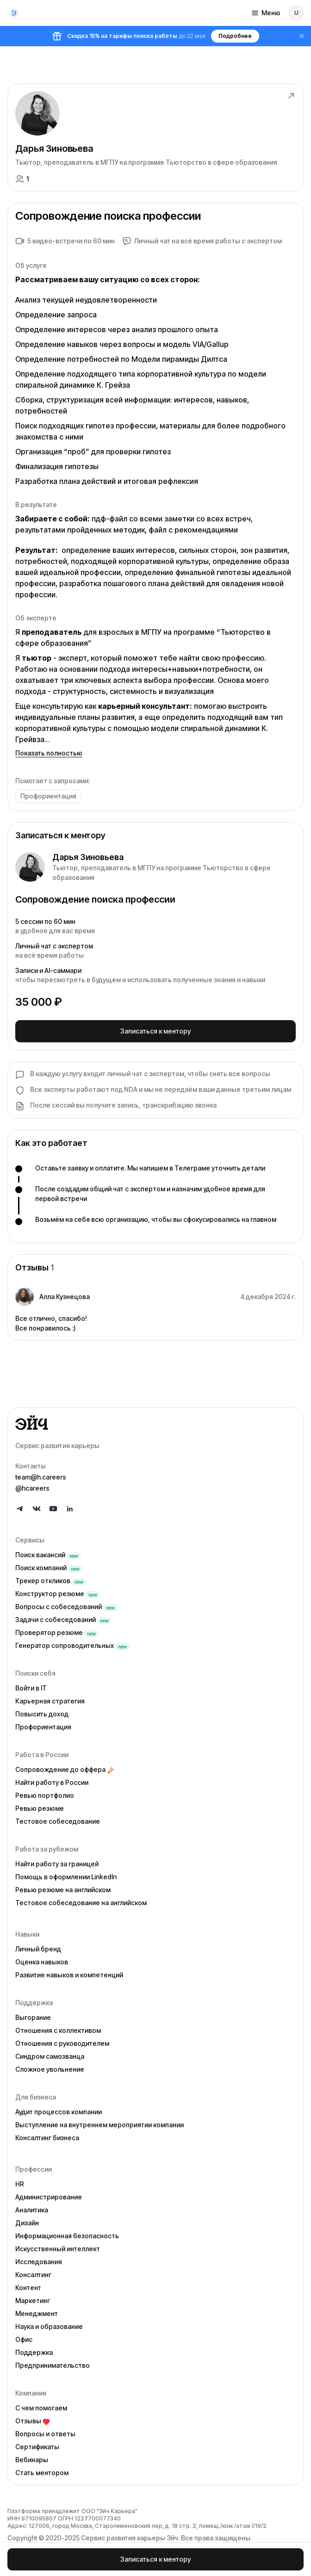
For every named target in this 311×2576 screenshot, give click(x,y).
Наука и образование (49, 2326)
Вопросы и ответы (45, 2434)
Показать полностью (48, 753)
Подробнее (235, 35)
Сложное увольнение (49, 2069)
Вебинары (31, 2460)
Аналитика (31, 2210)
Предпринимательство (52, 2365)
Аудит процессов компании (58, 2112)
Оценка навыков (41, 1962)
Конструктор (57, 1594)
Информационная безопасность (67, 2236)
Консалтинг (33, 2275)
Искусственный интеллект (57, 2249)
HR (19, 2184)
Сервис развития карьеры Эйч (129, 2538)
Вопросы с (66, 1606)
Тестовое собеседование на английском (81, 1903)
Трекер (50, 1581)
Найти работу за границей (57, 1864)
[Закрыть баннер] (301, 36)
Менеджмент (36, 2313)
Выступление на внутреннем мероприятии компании (99, 2125)
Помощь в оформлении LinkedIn (66, 1877)
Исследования (38, 2262)
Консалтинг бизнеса (47, 2138)
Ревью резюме (39, 1808)
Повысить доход (41, 1714)
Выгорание (33, 2017)
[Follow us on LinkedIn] (70, 1508)
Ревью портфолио (44, 1795)
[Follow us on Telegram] (20, 1508)
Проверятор (57, 1632)
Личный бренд (38, 1949)
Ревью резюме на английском (63, 1890)
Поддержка (34, 2352)
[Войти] (296, 13)
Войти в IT (31, 1688)
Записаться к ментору (155, 1031)
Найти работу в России (51, 1782)
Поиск (48, 1555)
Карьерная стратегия (50, 1701)
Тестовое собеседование (57, 1821)
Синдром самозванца (49, 2056)
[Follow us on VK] (36, 1508)
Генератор (72, 1645)
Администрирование (48, 2197)
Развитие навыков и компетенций (69, 1975)
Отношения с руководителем (62, 2043)
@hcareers (32, 1488)
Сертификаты (37, 2447)
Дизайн (27, 2223)
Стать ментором (41, 2473)
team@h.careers (40, 1477)
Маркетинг (32, 2300)
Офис (23, 2339)
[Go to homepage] (155, 1422)
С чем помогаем (41, 2408)
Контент (28, 2287)
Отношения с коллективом (58, 2030)
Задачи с (63, 1619)
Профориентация (43, 1727)
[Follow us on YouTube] (53, 1508)
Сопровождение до (64, 1769)
